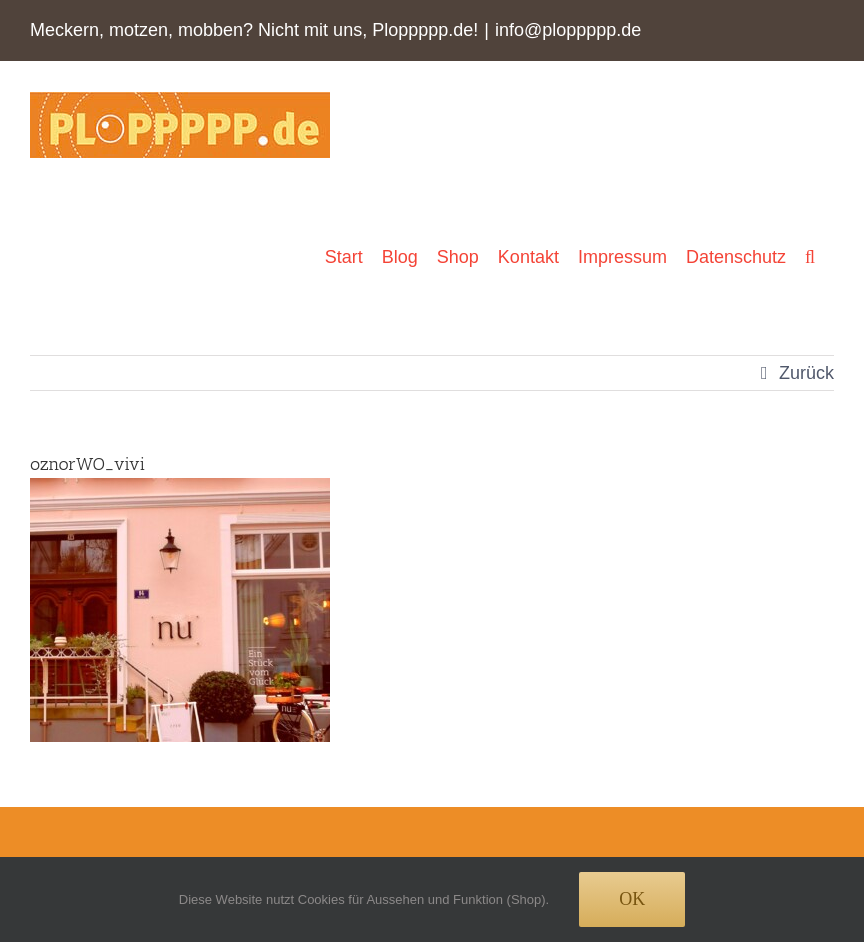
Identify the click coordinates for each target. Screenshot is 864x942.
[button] (810, 256)
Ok (632, 899)
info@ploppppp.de (568, 30)
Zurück (806, 373)
